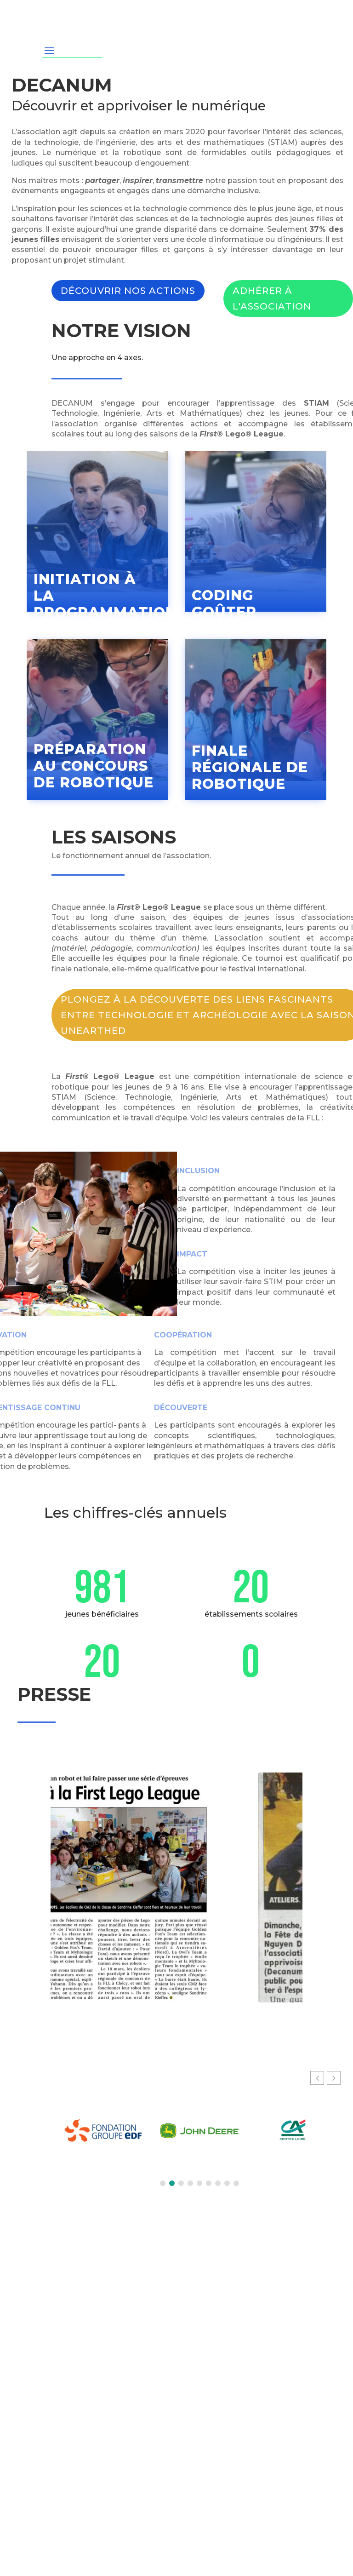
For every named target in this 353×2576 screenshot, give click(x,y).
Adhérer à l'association (272, 298)
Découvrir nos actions (128, 290)
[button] (334, 2078)
